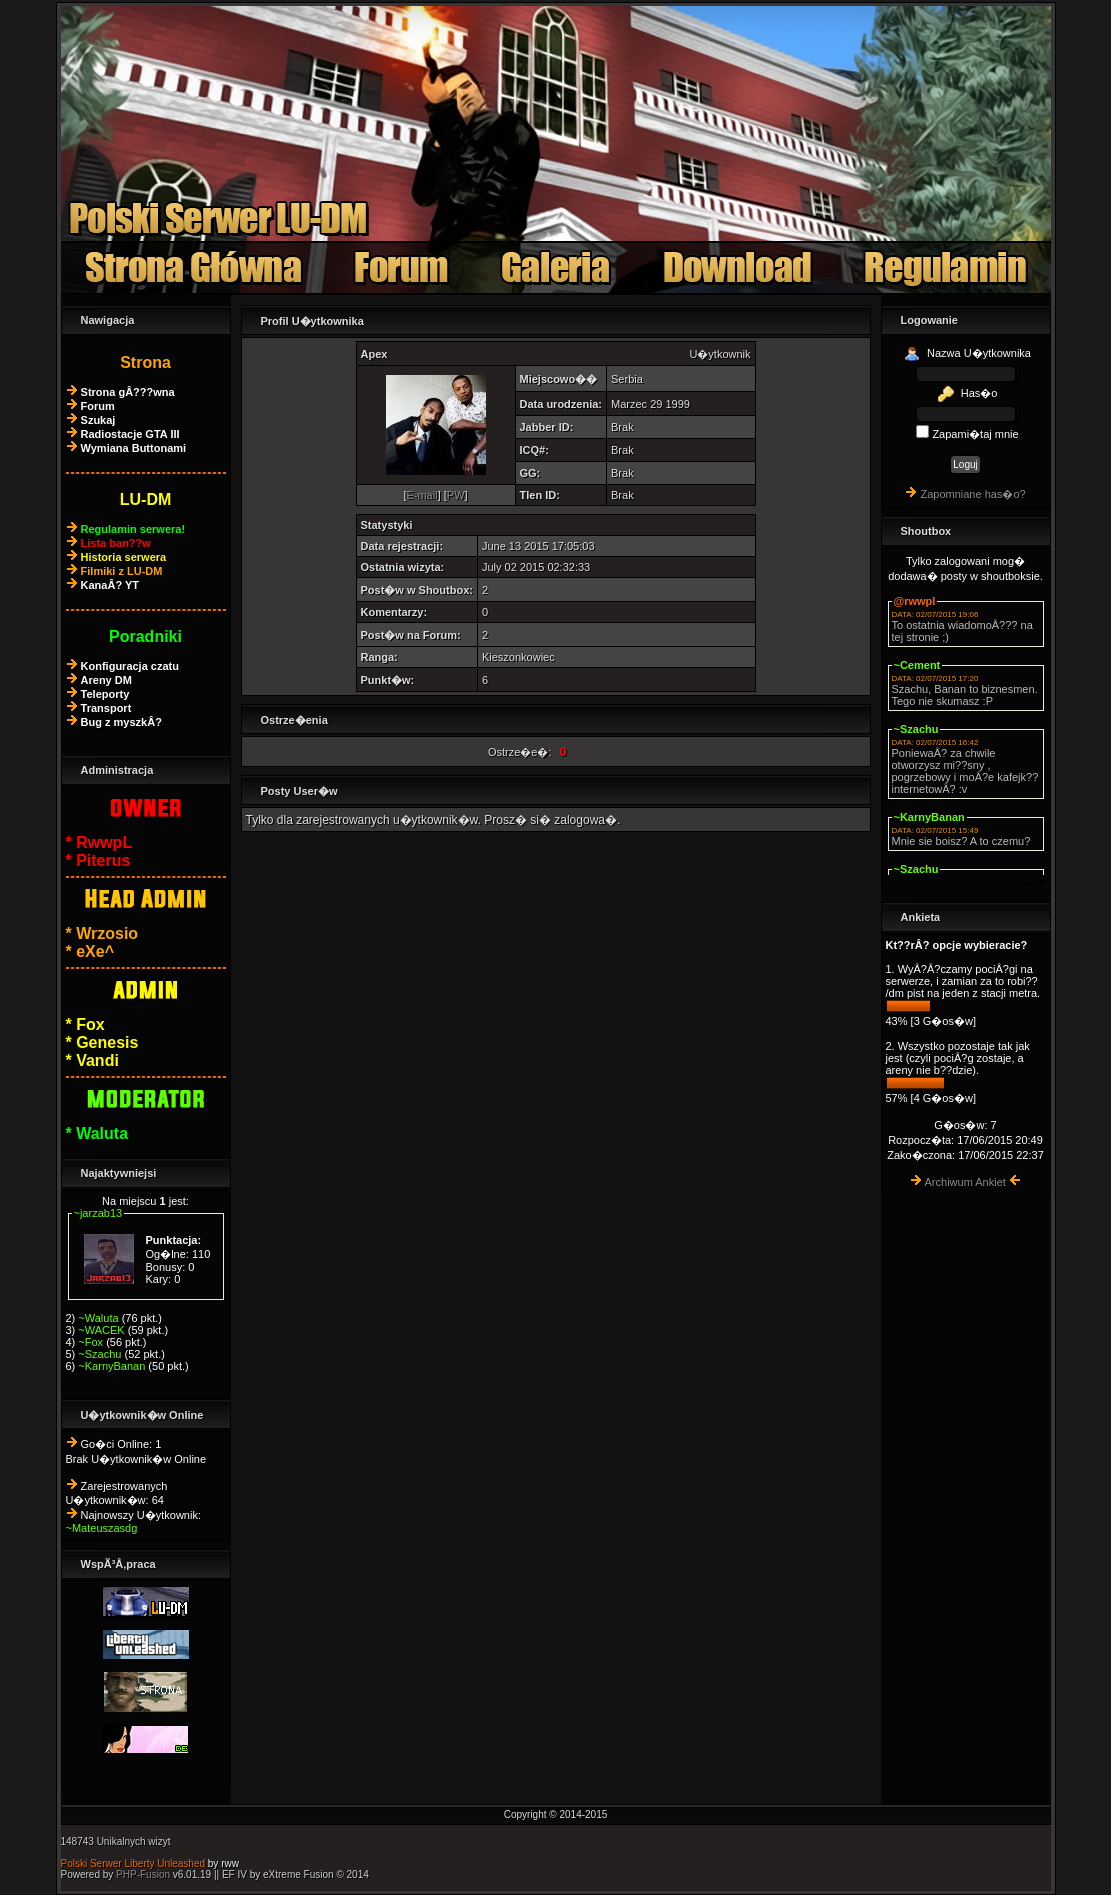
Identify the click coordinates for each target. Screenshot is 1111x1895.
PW (456, 495)
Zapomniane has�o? (972, 494)
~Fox (90, 1342)
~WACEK (101, 1330)
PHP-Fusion (143, 1874)
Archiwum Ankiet (965, 1182)
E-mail (421, 495)
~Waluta (98, 1318)
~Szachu (99, 1354)
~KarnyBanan (111, 1366)
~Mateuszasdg (102, 1528)
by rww (223, 1863)
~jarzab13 (98, 1213)
